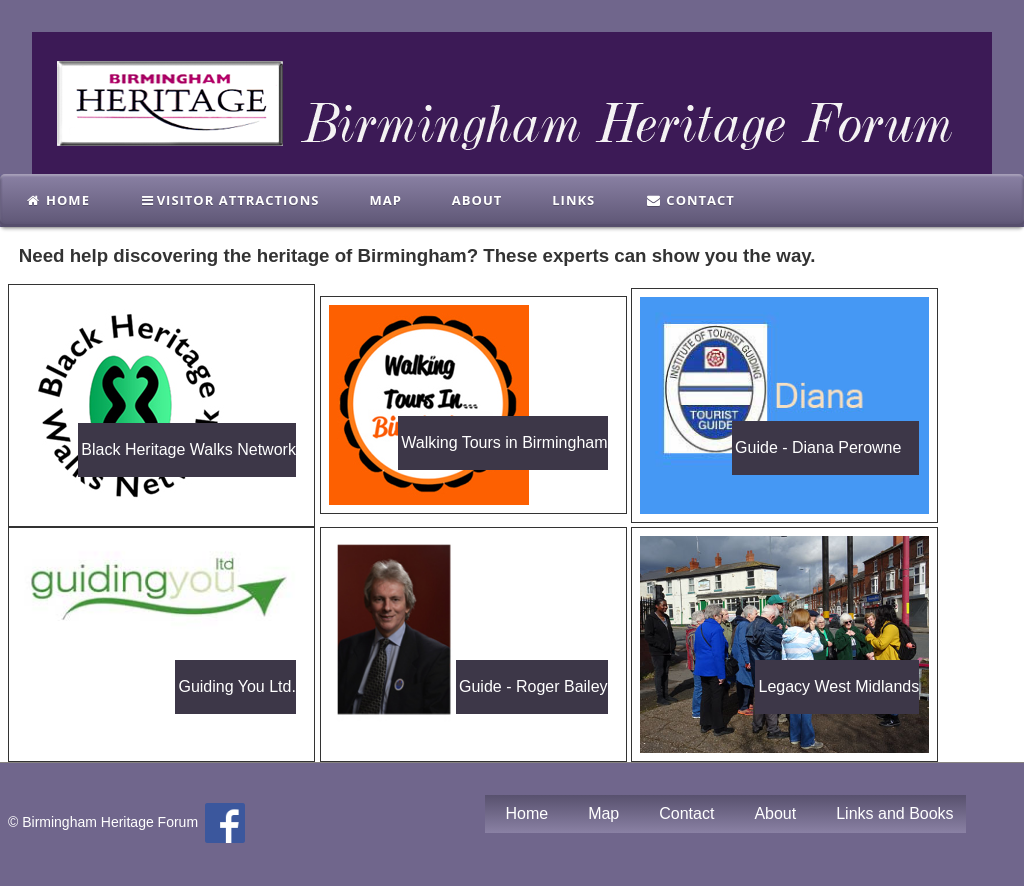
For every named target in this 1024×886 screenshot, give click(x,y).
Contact (690, 200)
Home (57, 200)
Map (385, 200)
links (573, 200)
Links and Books (894, 813)
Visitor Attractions (230, 200)
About (477, 200)
